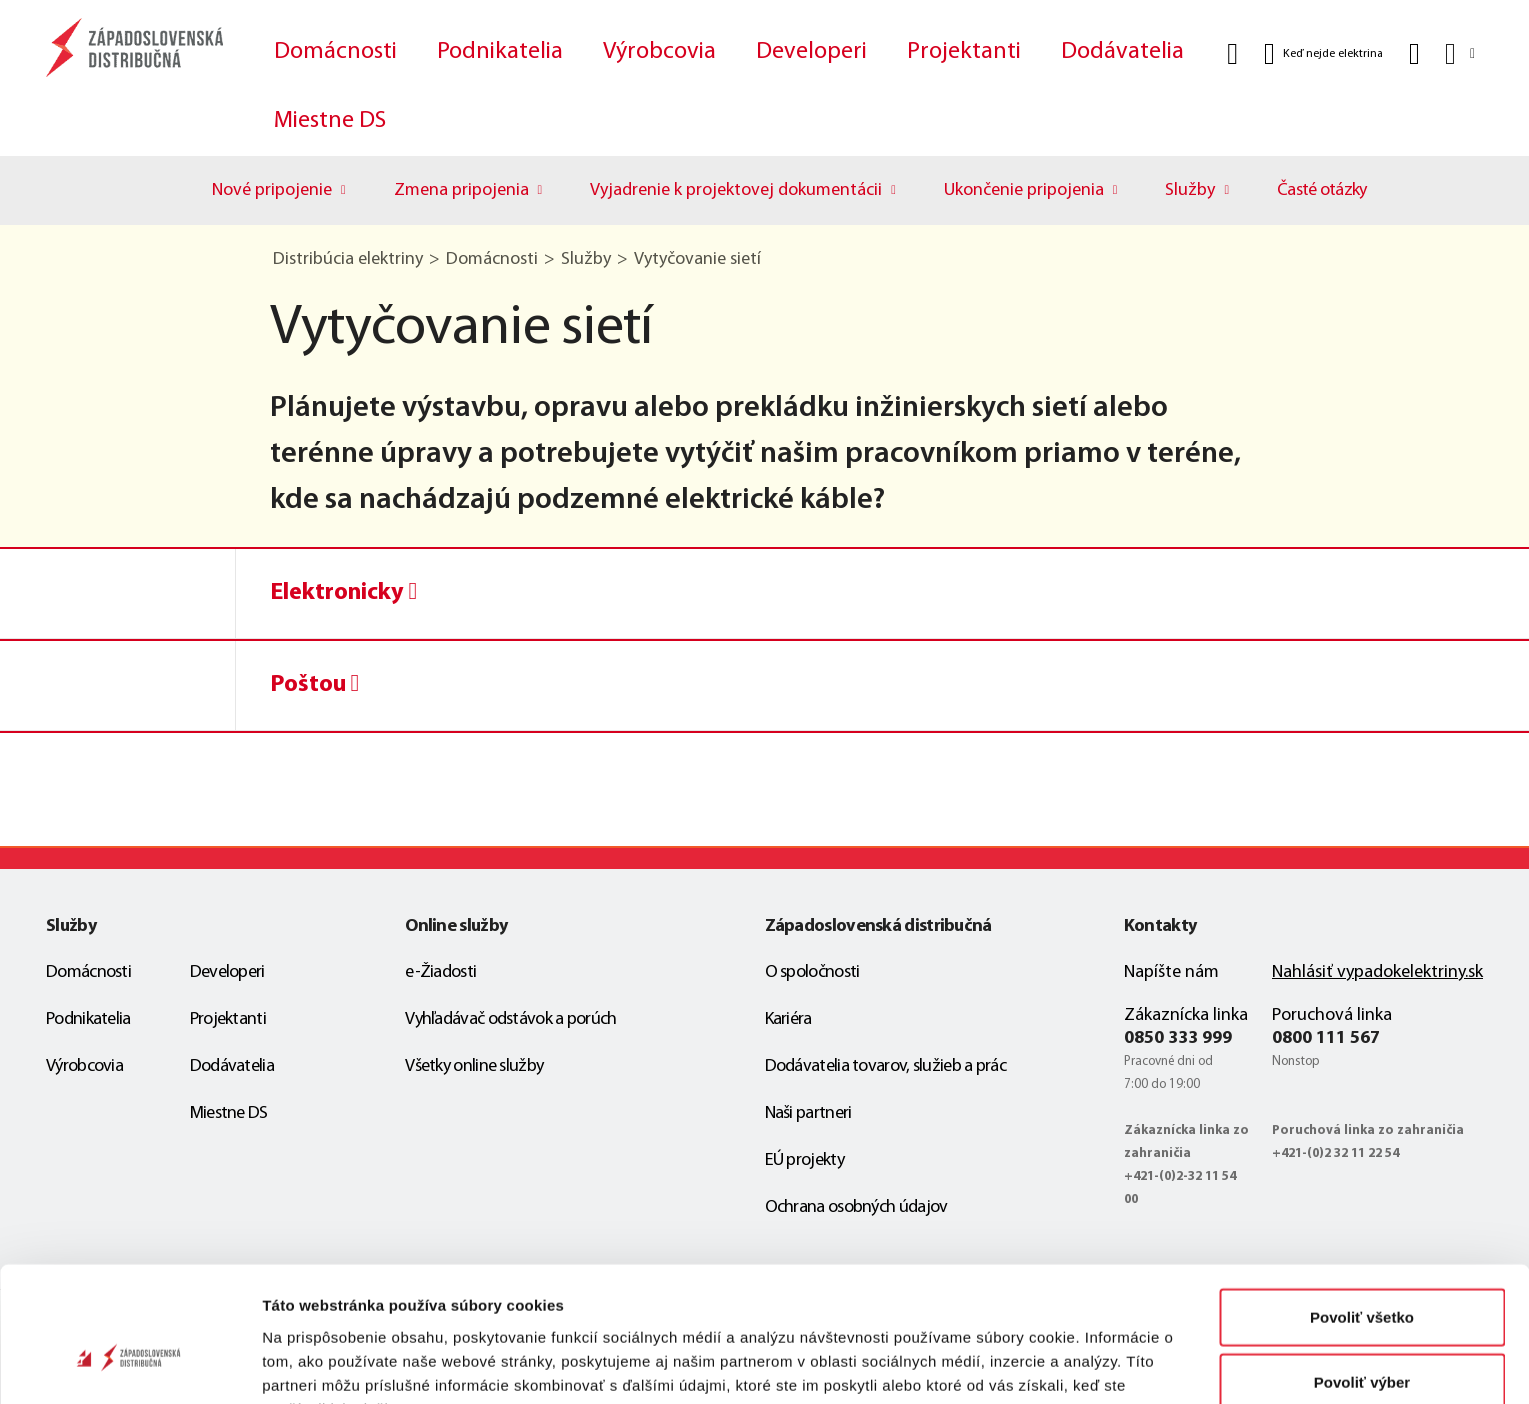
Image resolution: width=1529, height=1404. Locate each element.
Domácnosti (335, 52)
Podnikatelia (500, 52)
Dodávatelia (1122, 52)
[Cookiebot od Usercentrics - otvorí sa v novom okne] (129, 1365)
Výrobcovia (659, 52)
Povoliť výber (1362, 1273)
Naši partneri (808, 1113)
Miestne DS (330, 121)
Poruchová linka (1332, 1015)
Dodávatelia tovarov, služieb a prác (886, 1066)
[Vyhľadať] (1232, 54)
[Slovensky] (1458, 53)
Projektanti (964, 52)
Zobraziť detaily (1045, 1364)
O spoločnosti (812, 972)
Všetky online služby (474, 1066)
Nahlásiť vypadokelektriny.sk (1377, 972)
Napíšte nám (1171, 972)
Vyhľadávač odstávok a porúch (510, 1019)
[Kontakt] (1414, 54)
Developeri (811, 52)
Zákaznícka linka (1186, 1015)
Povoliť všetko (1362, 1207)
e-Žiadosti (440, 972)
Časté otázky (1322, 190)
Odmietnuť (1361, 1338)
